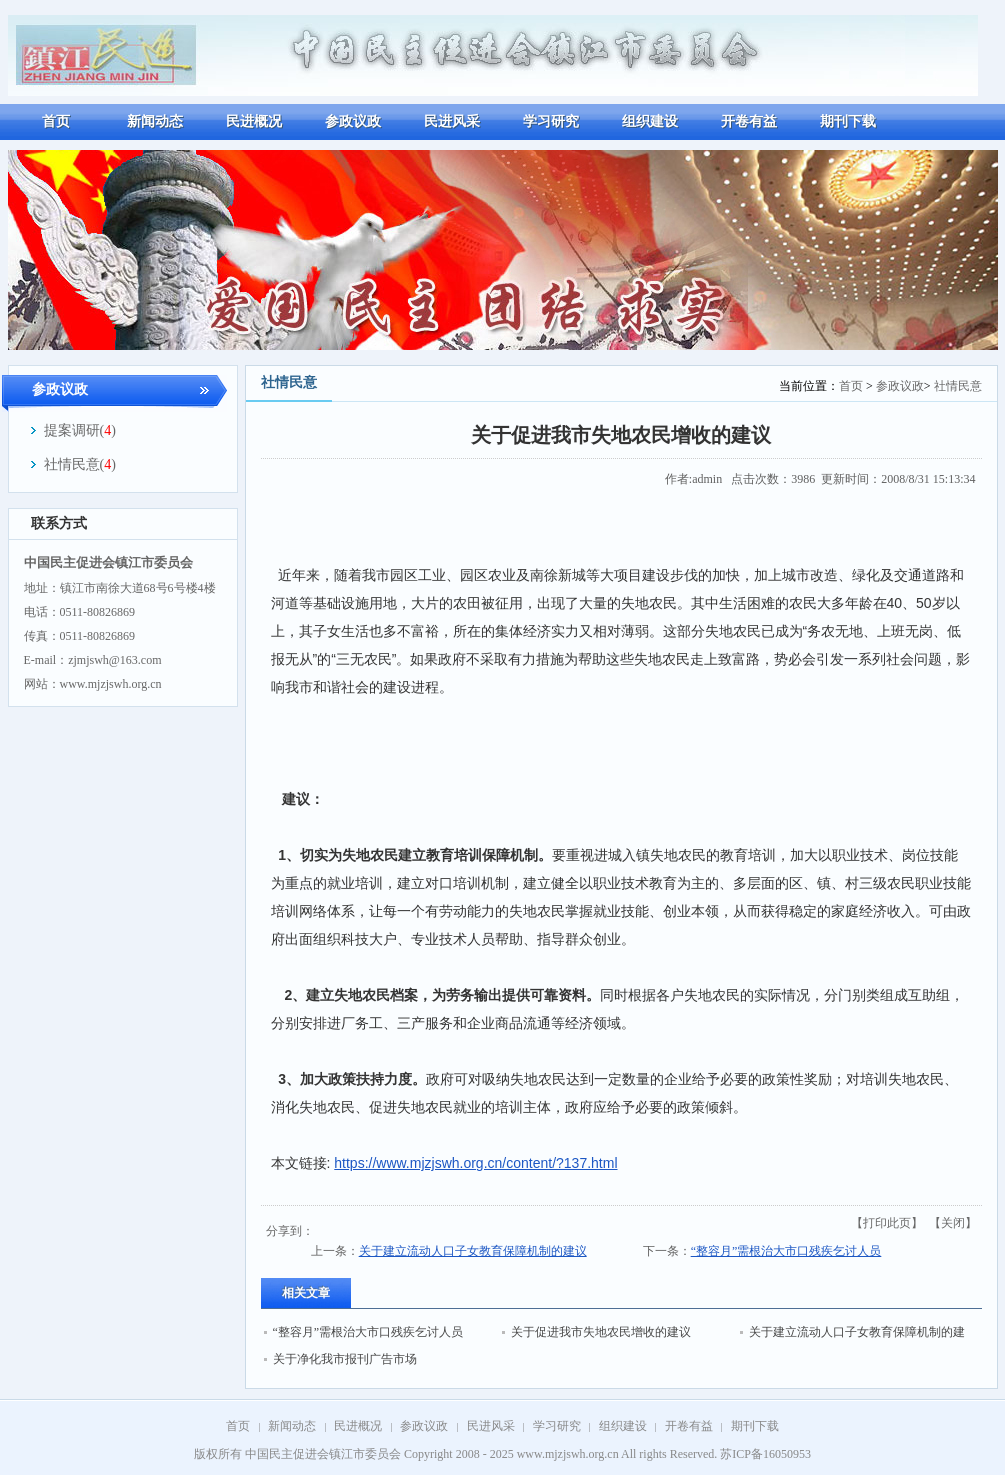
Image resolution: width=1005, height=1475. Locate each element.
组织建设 (623, 1426)
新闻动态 (292, 1426)
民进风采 (491, 1426)
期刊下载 (755, 1426)
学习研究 (557, 1426)
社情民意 (958, 386)
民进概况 (358, 1426)
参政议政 (900, 386)
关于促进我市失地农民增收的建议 (601, 1332)
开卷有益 (689, 1426)
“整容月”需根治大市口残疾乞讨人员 (786, 1251)
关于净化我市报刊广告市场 (345, 1359)
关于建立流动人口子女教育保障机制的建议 (473, 1251)
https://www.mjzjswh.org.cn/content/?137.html (475, 1163)
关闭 (953, 1223)
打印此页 (887, 1223)
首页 (851, 386)
